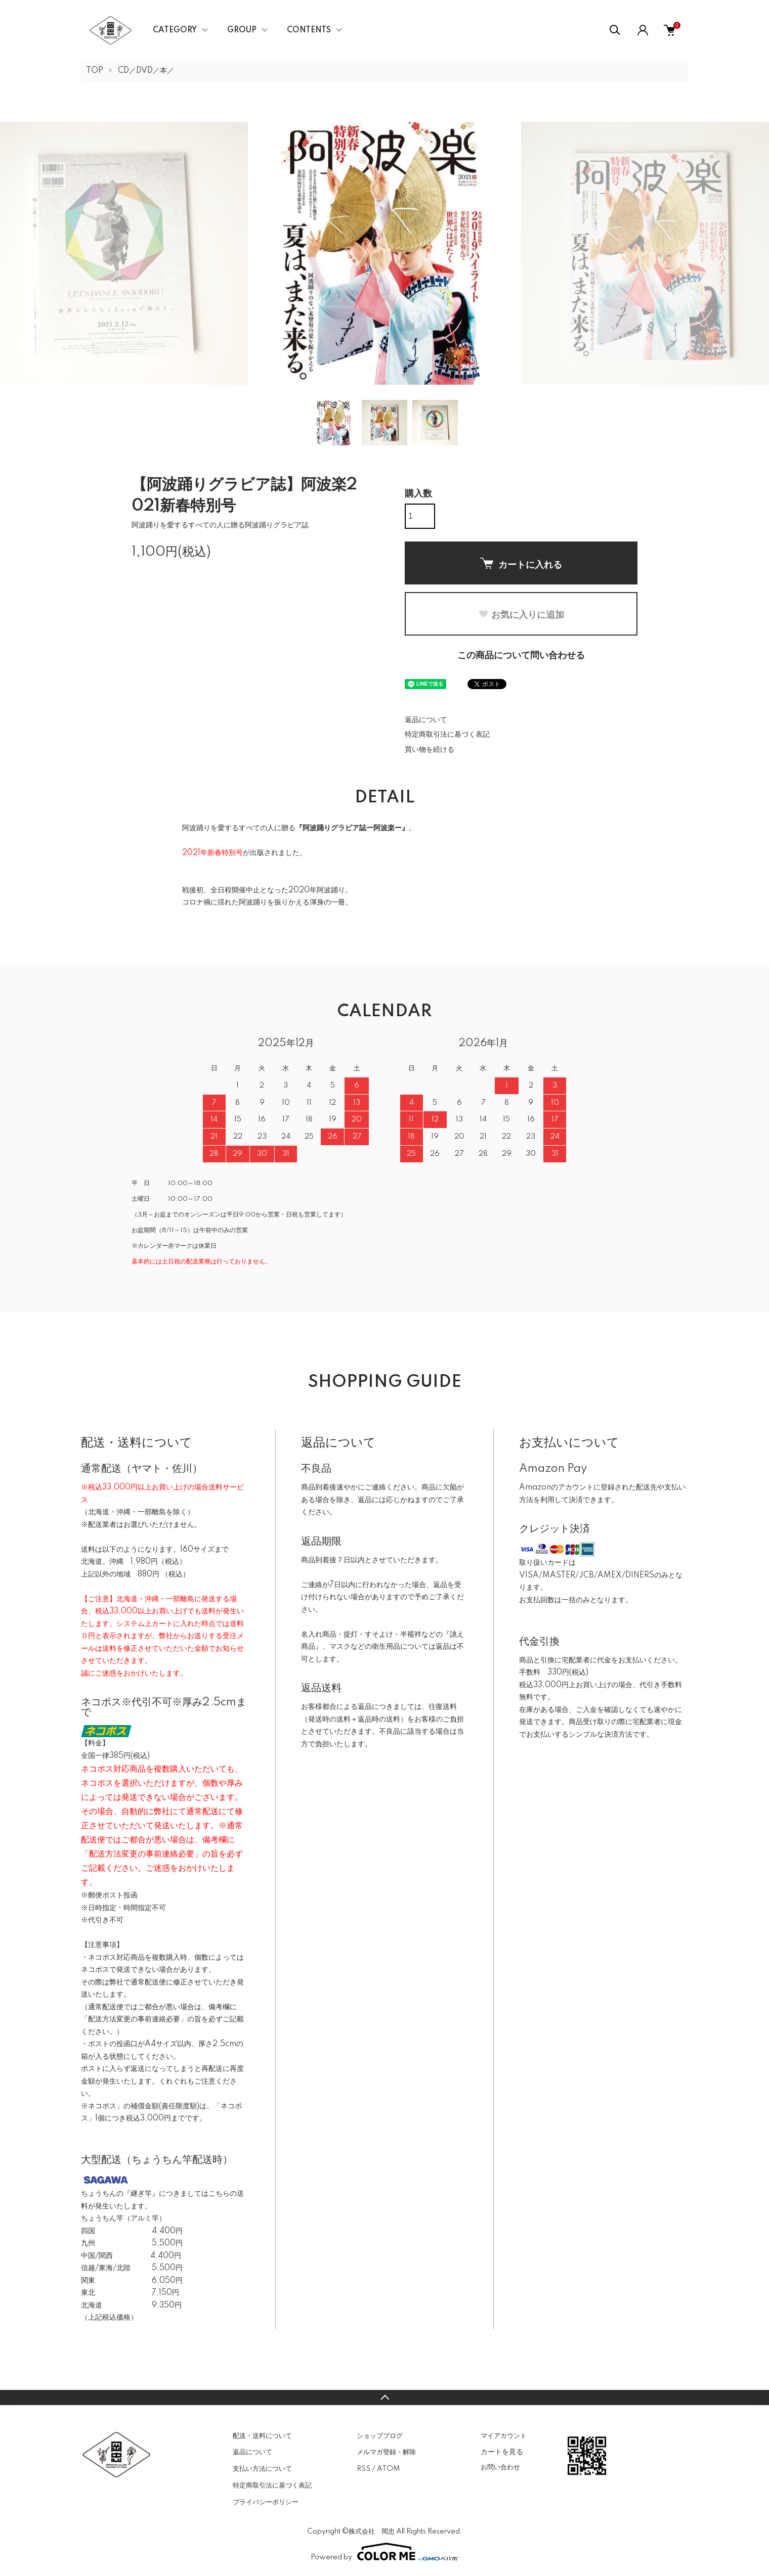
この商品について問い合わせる (521, 656)
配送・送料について (262, 2435)
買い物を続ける (429, 750)
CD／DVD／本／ (146, 71)
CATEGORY (175, 30)
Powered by (384, 2552)
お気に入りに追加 (521, 615)
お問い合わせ (500, 2467)
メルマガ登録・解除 (386, 2452)
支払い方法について (262, 2468)
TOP (94, 71)
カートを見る (502, 2452)
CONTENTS (309, 30)
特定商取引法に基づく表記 (447, 735)
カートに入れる (521, 564)
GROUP (242, 30)
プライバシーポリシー (265, 2502)
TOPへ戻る (384, 2397)
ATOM (388, 2468)
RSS (363, 2468)
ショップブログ (380, 2435)
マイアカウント (504, 2435)
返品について (426, 720)
